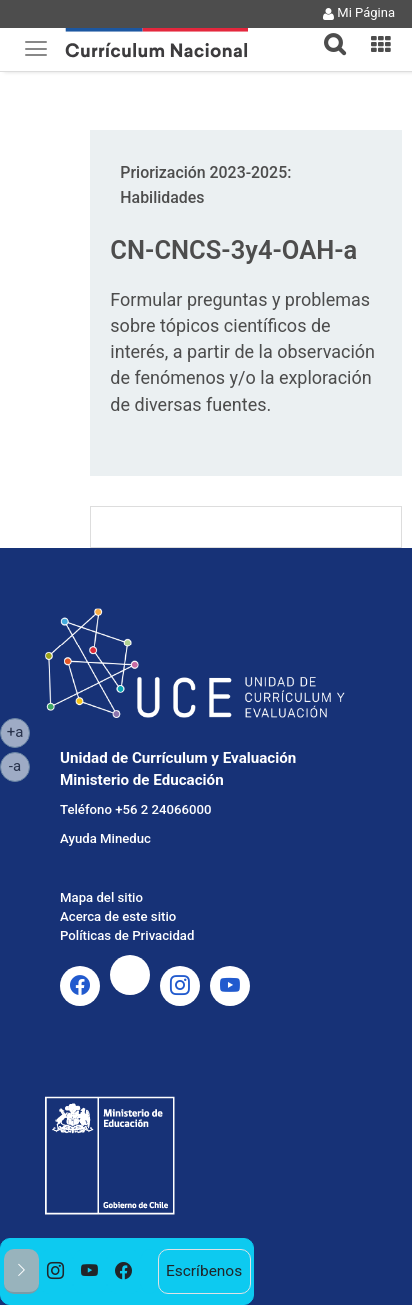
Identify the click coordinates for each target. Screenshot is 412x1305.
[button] (327, 32)
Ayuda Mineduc (105, 838)
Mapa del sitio (101, 897)
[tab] (327, 32)
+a (18, 731)
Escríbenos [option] (204, 1271)
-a (19, 765)
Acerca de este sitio (118, 916)
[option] (56, 1271)
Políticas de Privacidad (127, 935)
